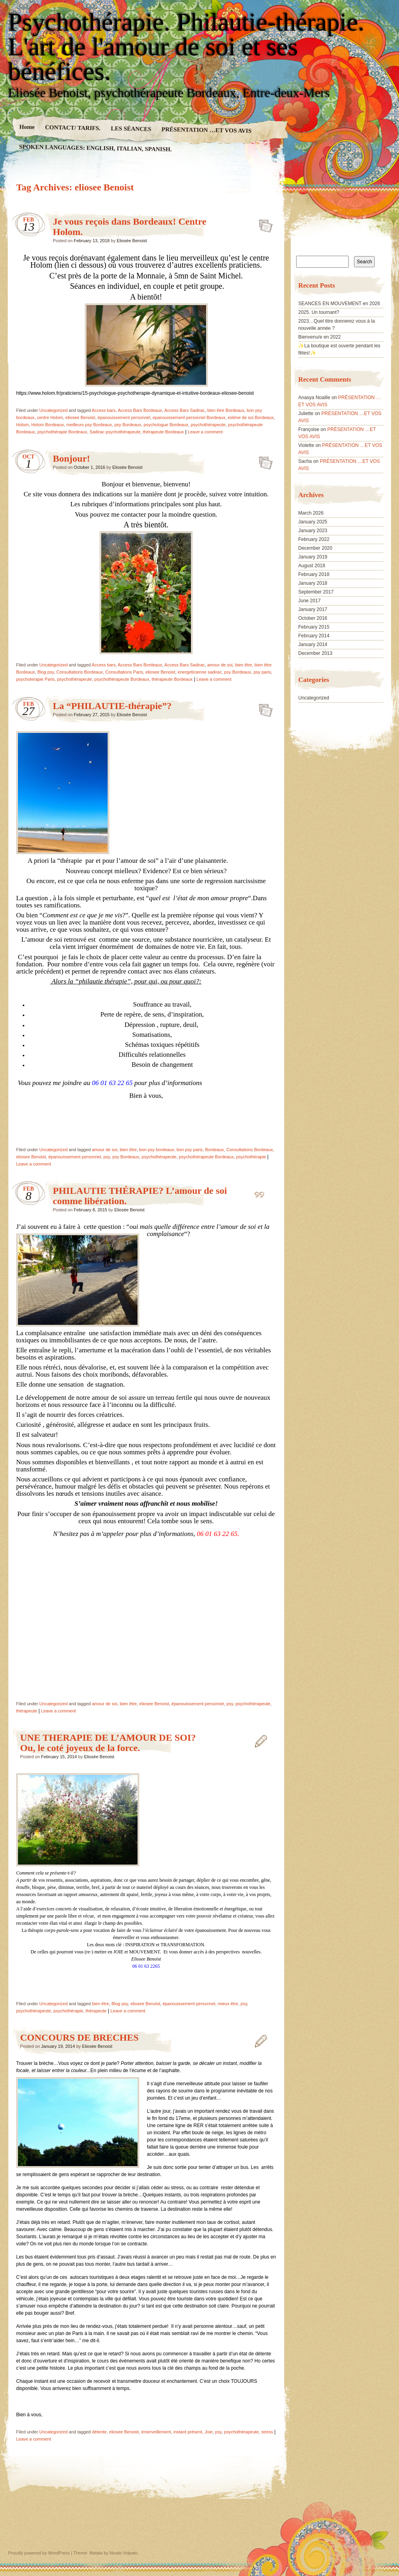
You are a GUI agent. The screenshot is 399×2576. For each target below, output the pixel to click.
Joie (208, 2431)
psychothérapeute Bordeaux (121, 679)
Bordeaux (214, 1149)
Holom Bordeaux (47, 424)
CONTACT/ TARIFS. (72, 127)
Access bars (104, 410)
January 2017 (312, 609)
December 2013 (315, 653)
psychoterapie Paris (35, 679)
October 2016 (312, 618)
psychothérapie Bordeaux (62, 431)
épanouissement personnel (124, 417)
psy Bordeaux (127, 424)
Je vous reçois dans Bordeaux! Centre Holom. (263, 223)
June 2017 (309, 600)
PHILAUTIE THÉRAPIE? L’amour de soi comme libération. (263, 1192)
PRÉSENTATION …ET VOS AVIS (206, 130)
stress (267, 2431)
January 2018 (312, 583)
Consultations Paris (124, 672)
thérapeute (26, 1710)
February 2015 (313, 627)
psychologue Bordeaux (165, 424)
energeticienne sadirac (200, 672)
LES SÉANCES (131, 128)
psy (106, 1156)
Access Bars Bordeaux (140, 410)
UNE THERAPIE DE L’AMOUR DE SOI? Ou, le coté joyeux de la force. (108, 1742)
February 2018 (313, 574)
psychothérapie (251, 1156)
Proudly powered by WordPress (39, 2553)
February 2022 (313, 539)
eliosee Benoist (80, 417)
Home (27, 126)
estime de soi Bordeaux (250, 417)
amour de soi (220, 664)
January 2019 (312, 557)
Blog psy (45, 672)
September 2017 (316, 592)
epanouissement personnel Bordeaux (189, 417)
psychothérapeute (208, 424)
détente (99, 2431)
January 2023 (312, 530)
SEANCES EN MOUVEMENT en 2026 (339, 303)
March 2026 (310, 513)
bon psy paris (189, 1149)
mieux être (228, 2003)
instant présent (187, 2431)
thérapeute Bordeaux (163, 431)
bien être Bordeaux (225, 410)
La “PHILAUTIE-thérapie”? (112, 706)
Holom (22, 424)
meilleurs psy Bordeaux (89, 424)
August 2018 (311, 565)
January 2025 (312, 522)
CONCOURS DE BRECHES (79, 2037)
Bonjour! (71, 458)
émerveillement (156, 2431)
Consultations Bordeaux (79, 672)
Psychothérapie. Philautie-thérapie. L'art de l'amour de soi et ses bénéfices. (186, 47)
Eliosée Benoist (132, 240)
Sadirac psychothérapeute (115, 431)
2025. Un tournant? (318, 312)
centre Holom (50, 417)
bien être (243, 664)
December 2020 (315, 548)
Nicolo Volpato (124, 2553)
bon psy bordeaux (156, 1149)
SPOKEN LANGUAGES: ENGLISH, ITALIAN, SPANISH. (95, 148)
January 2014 (312, 644)
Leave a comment (205, 431)
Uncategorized (53, 410)
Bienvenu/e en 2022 (319, 337)
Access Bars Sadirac (184, 410)
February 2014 (313, 636)
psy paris (262, 672)
